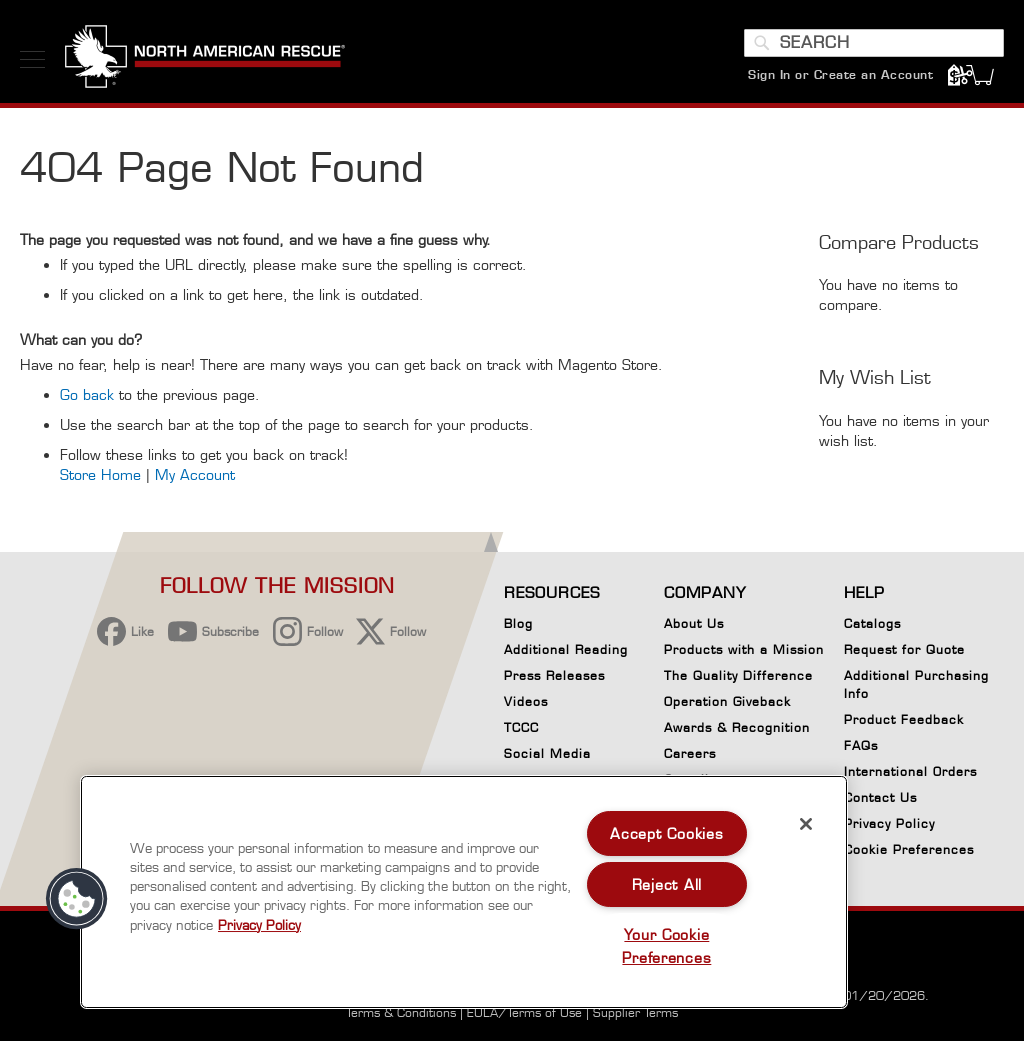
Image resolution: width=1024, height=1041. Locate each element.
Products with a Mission (744, 649)
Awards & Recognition (737, 727)
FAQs (861, 745)
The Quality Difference (738, 675)
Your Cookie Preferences (666, 946)
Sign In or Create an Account (840, 74)
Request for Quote (904, 649)
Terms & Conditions (401, 1012)
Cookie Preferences (909, 853)
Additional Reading (566, 649)
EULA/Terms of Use (524, 1012)
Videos (526, 701)
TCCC (521, 727)
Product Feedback (904, 719)
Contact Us (880, 797)
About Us (694, 623)
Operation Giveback (727, 701)
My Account (195, 476)
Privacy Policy (889, 823)
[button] (77, 899)
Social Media (547, 753)
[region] (464, 892)
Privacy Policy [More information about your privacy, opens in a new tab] (259, 925)
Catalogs (872, 623)
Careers (690, 753)
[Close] (806, 824)
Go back (87, 396)
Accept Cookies (666, 833)
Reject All (667, 884)
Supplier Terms (635, 1012)
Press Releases (554, 675)
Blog (518, 623)
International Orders (910, 771)
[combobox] (874, 43)
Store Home (100, 476)
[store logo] (205, 59)
